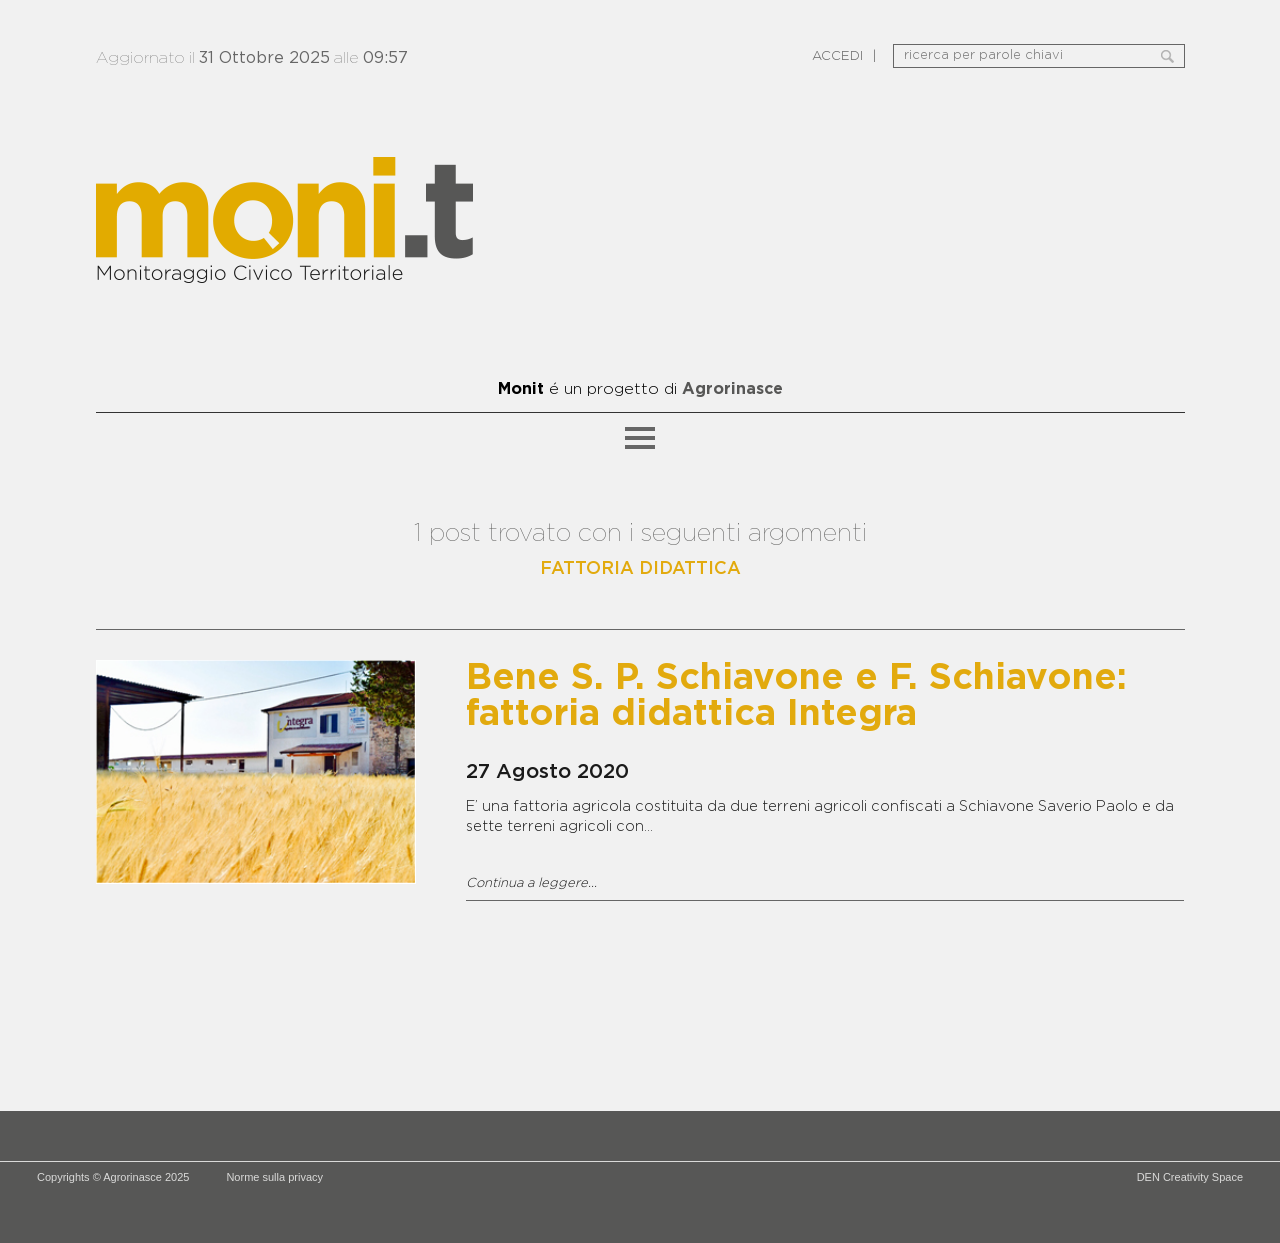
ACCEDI (837, 56)
